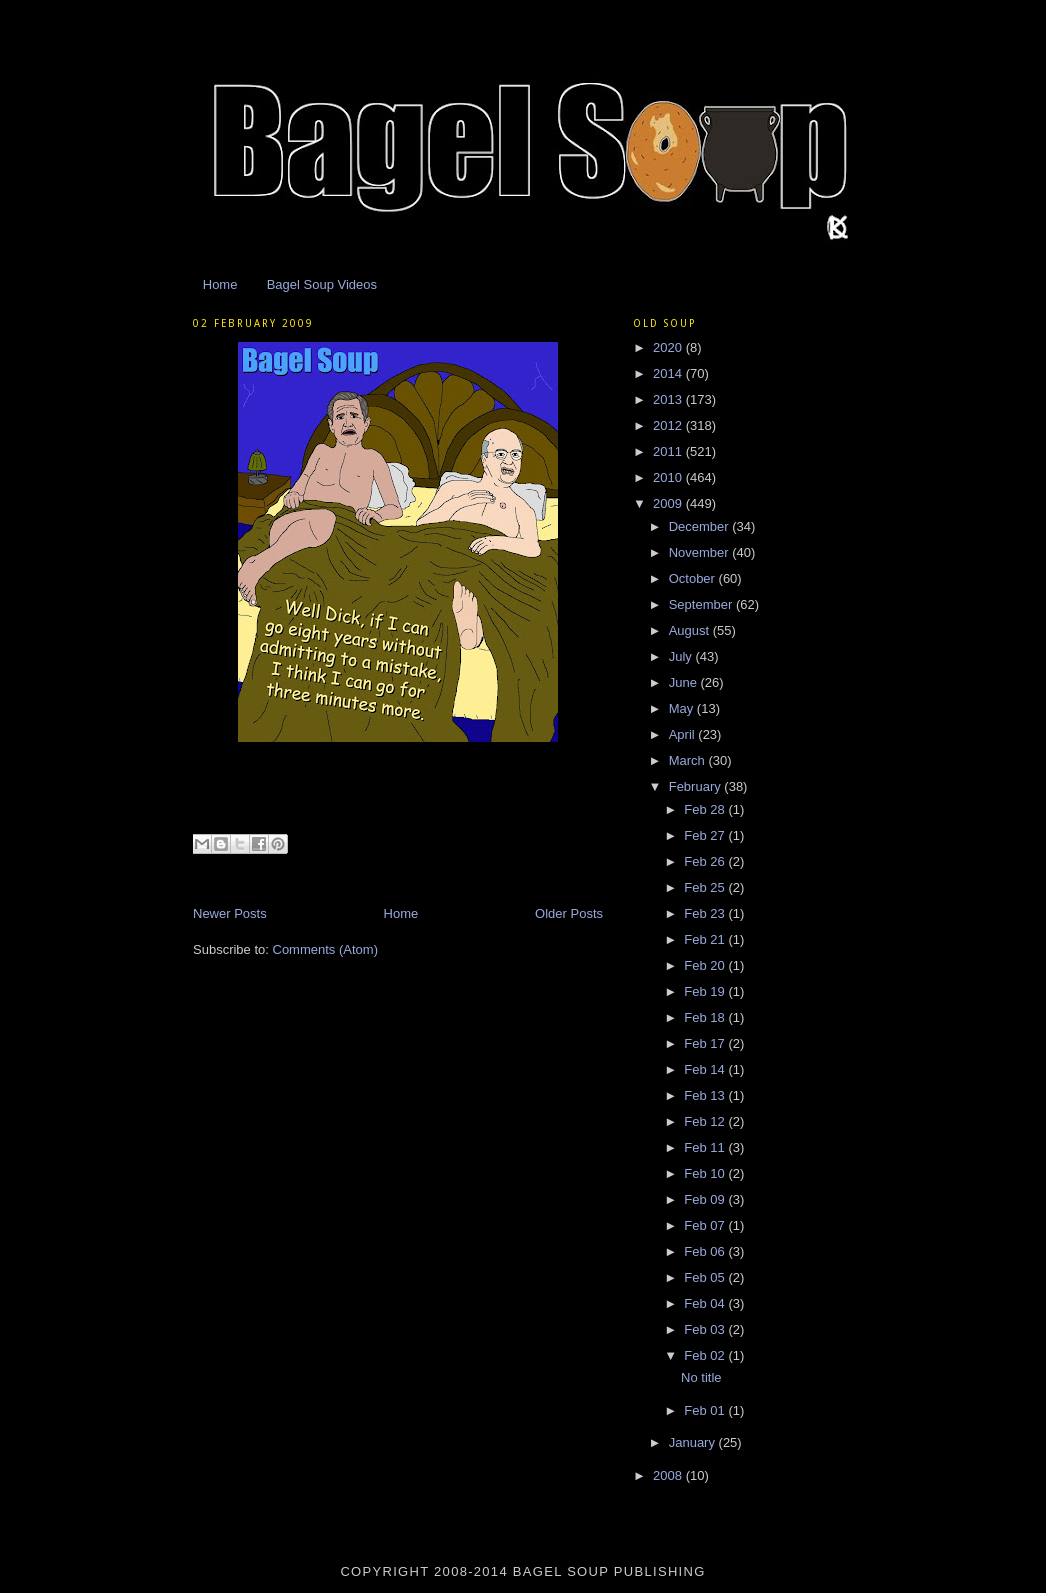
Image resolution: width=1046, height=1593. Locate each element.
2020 (669, 347)
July (682, 656)
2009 (669, 503)
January (694, 1442)
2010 (669, 477)
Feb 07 (706, 1225)
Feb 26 (706, 861)
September (702, 604)
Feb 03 (706, 1329)
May (683, 708)
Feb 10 (706, 1173)
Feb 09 (706, 1199)
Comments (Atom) (325, 949)
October (694, 578)
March (689, 760)
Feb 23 (706, 913)
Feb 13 (706, 1095)
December (701, 526)
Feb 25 (706, 887)
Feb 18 (706, 1017)
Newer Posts (230, 913)
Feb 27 (706, 835)
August (691, 630)
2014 (669, 373)
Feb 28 (706, 809)
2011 (669, 451)
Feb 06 (706, 1251)
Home (220, 284)
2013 (669, 399)
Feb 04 (706, 1303)
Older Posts (569, 913)
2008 (669, 1475)
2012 (669, 425)
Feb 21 (706, 939)
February (697, 786)
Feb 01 (706, 1410)
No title (701, 1377)
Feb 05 (706, 1277)
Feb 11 (706, 1147)
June (685, 682)
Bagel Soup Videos (322, 284)
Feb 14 (706, 1069)
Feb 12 (706, 1121)
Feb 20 (706, 965)
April (684, 734)
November (701, 552)
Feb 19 (706, 991)
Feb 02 (706, 1355)
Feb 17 (706, 1043)
